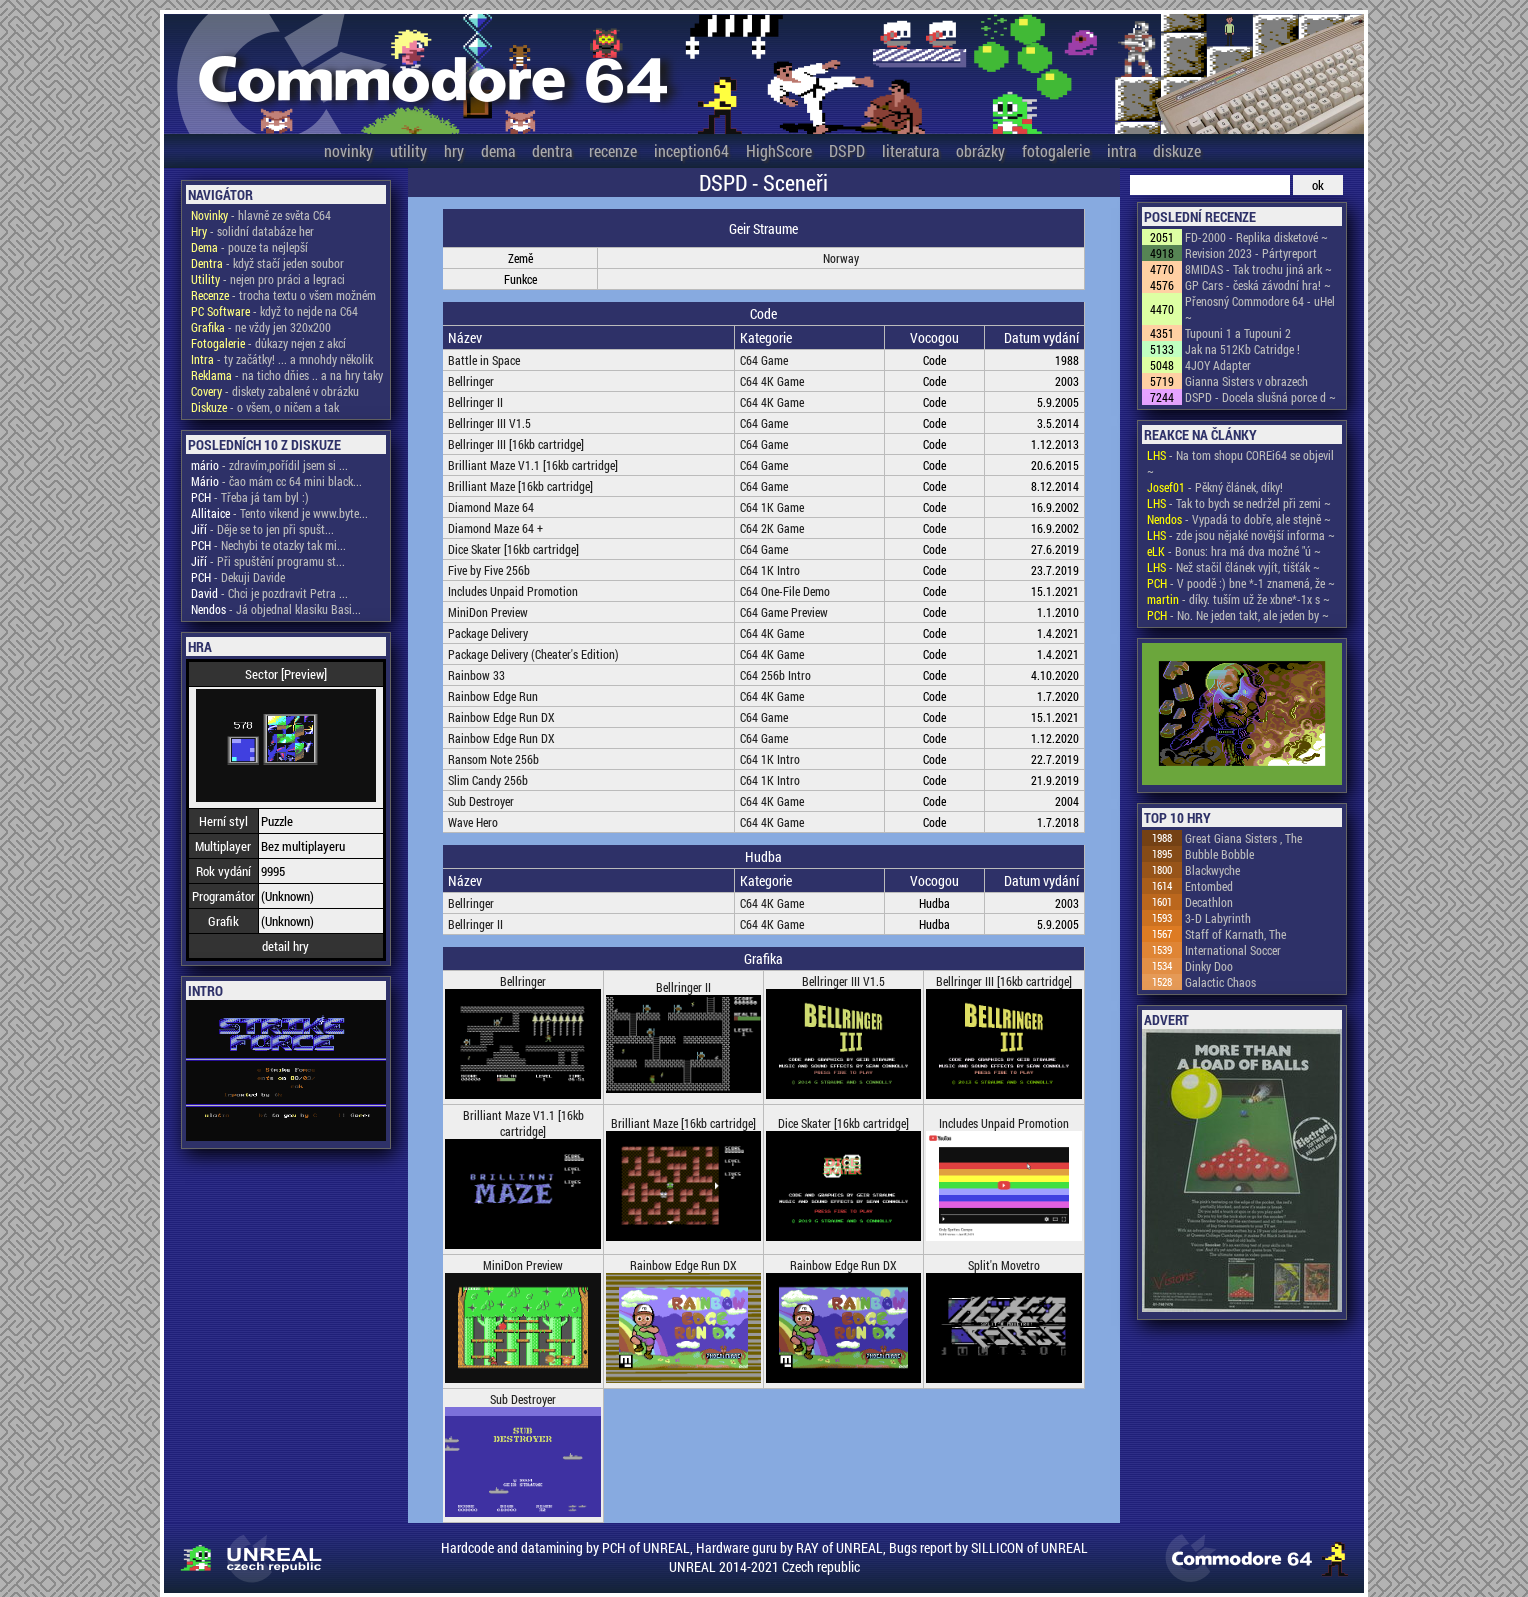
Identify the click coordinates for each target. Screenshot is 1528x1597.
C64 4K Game (772, 381)
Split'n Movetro (1004, 1265)
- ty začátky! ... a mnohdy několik (282, 359)
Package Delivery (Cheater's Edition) (533, 654)
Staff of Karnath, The (1235, 934)
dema (498, 150)
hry (454, 150)
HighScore (779, 150)
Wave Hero (473, 822)
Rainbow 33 (476, 675)
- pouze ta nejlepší (249, 247)
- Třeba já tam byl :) (250, 497)
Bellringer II (475, 402)
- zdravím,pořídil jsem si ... (269, 465)
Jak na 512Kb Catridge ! (1242, 349)
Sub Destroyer (481, 801)
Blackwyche (1212, 870)
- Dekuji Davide (238, 577)
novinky (348, 150)
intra (1121, 150)
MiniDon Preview (488, 612)
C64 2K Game (772, 528)
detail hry (285, 946)
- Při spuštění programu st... (268, 561)
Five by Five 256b (489, 570)
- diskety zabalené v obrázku (275, 391)
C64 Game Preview (784, 612)
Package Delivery (488, 633)
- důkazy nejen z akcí (268, 343)
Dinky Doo (1209, 966)
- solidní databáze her (252, 231)
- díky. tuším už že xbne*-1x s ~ (1238, 599)
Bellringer (471, 381)
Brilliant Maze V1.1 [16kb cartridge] (533, 465)
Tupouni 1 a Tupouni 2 (1238, 333)
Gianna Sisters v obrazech (1246, 381)
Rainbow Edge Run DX (501, 717)
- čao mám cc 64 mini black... (276, 481)
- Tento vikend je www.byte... (279, 513)
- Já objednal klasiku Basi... (276, 609)
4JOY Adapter (1218, 365)
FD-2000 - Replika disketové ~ (1256, 237)
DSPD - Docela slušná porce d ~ (1260, 397)
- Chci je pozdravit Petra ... (269, 593)
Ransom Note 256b (493, 759)
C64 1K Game (772, 507)
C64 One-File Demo (785, 591)
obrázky (980, 150)
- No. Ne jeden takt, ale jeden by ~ (1238, 615)
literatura (910, 150)
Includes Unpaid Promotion (513, 591)
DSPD (847, 150)
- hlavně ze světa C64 (261, 215)
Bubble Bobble (1219, 854)
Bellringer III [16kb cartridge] (516, 444)
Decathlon (1209, 902)
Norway (841, 258)
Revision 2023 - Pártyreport (1251, 253)
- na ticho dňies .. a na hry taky (287, 375)
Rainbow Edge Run (493, 696)
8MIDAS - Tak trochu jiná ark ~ (1258, 269)
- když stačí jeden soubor (267, 263)
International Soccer (1233, 950)
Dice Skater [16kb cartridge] (513, 549)
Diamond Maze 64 (491, 507)
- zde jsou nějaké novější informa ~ (1241, 535)
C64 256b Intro (775, 675)
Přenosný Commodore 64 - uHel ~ (1260, 309)
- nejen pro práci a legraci (268, 279)
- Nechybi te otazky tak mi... (268, 545)
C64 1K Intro (770, 570)
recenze (613, 150)
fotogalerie (1056, 150)
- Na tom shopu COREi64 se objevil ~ (1240, 463)
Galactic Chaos (1220, 982)
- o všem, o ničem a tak (265, 407)
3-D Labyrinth (1218, 918)
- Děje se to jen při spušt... (262, 529)
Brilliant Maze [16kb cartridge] (520, 486)
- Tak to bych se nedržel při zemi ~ (1239, 503)
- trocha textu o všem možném (283, 295)
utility (408, 150)
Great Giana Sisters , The (1243, 838)
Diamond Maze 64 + (495, 528)
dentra (552, 150)
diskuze (1177, 150)
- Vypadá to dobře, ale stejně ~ (1239, 519)
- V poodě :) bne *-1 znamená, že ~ (1241, 583)
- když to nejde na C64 (274, 311)
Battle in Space (484, 360)
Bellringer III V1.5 (489, 423)
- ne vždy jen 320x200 (261, 327)
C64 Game (764, 360)
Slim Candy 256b (488, 780)
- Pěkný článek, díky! (1215, 487)
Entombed (1209, 886)
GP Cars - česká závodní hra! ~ (1258, 285)
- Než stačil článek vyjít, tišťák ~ (1233, 567)
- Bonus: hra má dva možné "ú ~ (1234, 551)
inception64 (691, 150)
